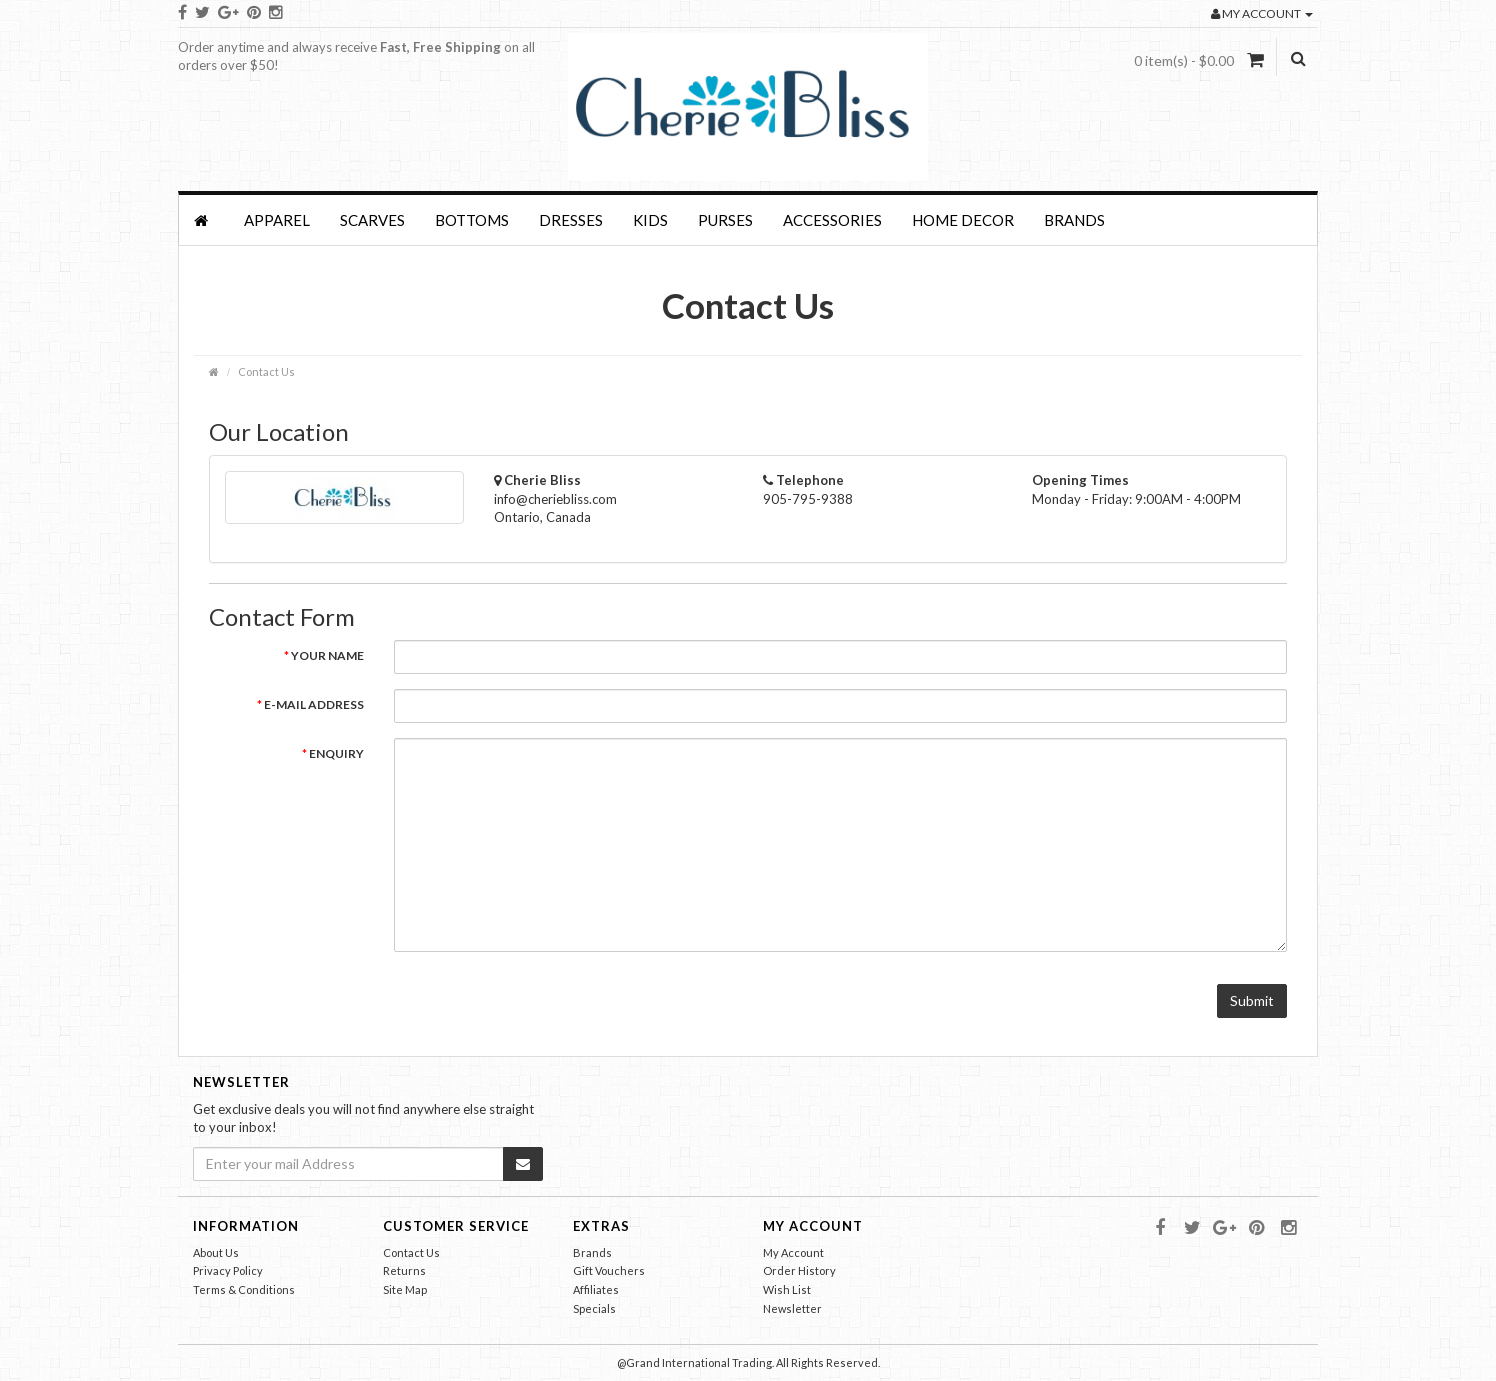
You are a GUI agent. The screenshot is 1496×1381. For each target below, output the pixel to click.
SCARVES (372, 220)
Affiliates (596, 1289)
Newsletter (792, 1308)
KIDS (650, 220)
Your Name (327, 655)
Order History (799, 1270)
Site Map (405, 1289)
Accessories (832, 220)
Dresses (571, 220)
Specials (594, 1308)
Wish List (787, 1289)
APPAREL (277, 220)
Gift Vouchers (609, 1270)
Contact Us (266, 371)
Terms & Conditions (244, 1289)
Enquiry (336, 753)
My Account (793, 1252)
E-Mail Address (314, 704)
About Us (216, 1252)
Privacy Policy (228, 1270)
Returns (404, 1270)
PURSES (725, 220)
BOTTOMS (472, 220)
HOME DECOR (963, 220)
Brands (1074, 220)
